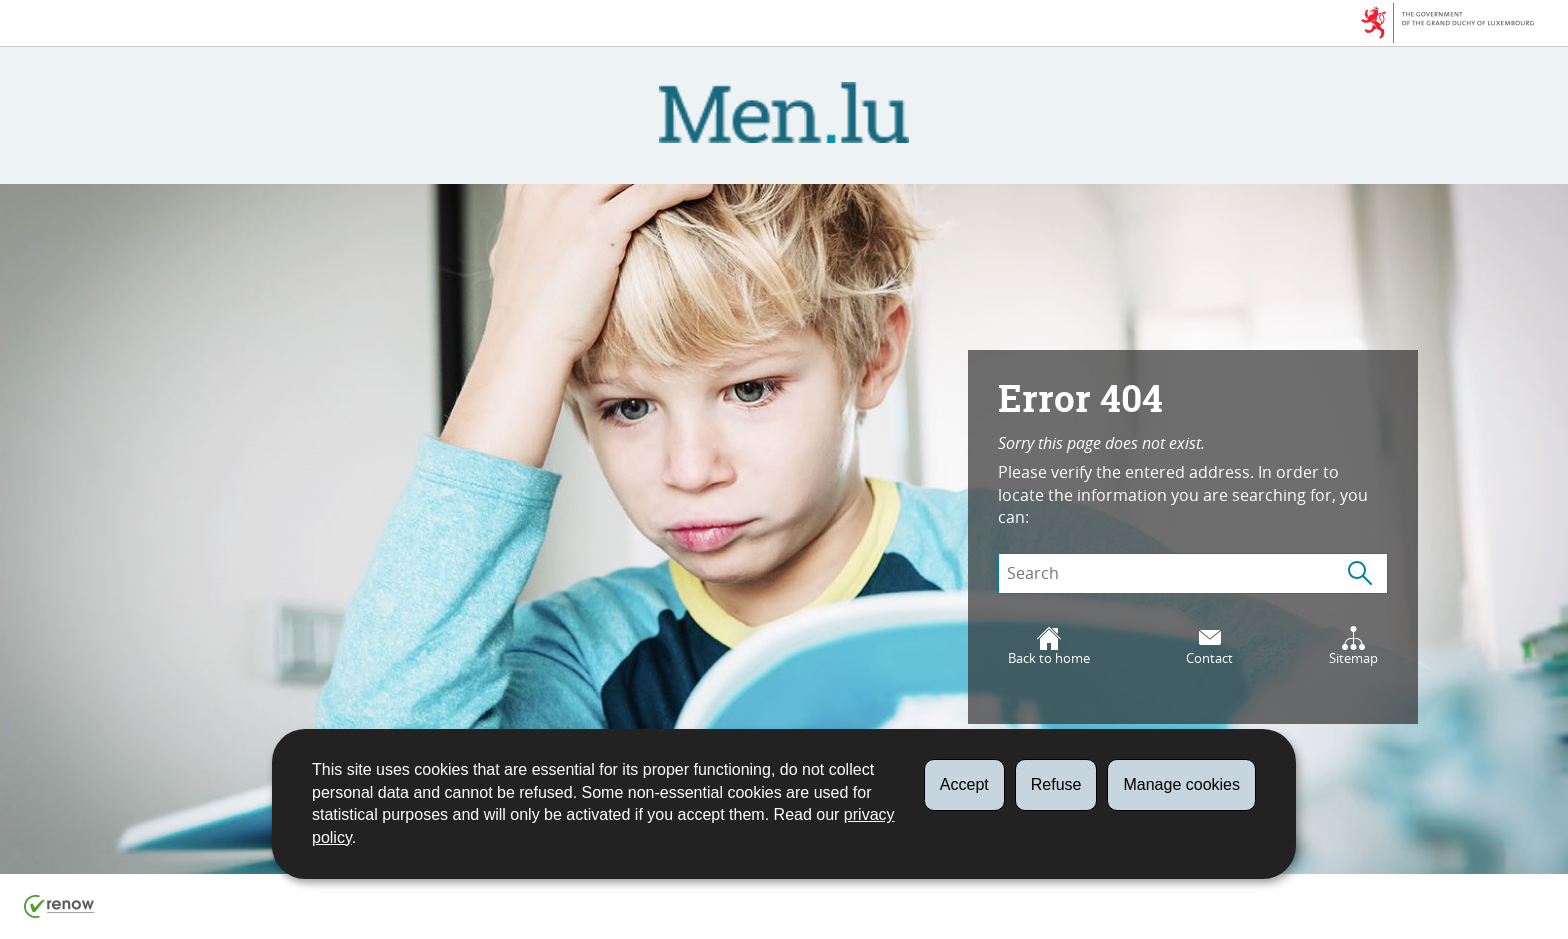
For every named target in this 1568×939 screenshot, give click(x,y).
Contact (1209, 646)
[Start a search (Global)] (1360, 573)
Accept (964, 784)
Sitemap (1353, 646)
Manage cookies (1181, 784)
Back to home (1049, 646)
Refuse (1056, 784)
